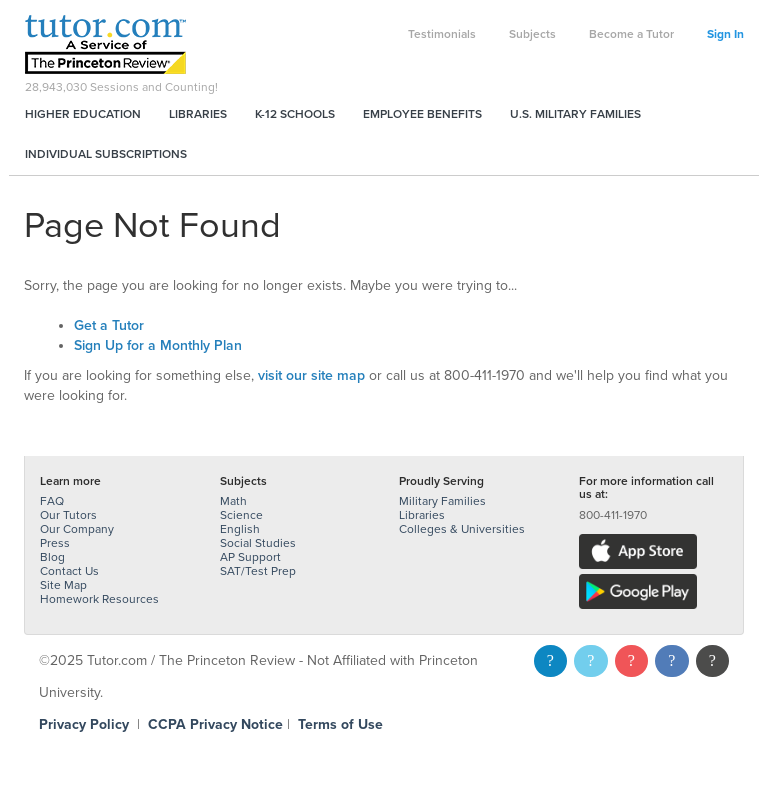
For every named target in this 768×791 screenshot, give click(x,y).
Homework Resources (99, 599)
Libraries (198, 114)
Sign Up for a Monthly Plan (158, 345)
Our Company (77, 529)
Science (241, 515)
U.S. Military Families (575, 114)
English (240, 529)
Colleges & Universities (462, 529)
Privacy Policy (84, 724)
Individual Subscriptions (106, 154)
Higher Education (83, 114)
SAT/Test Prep (258, 571)
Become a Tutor (631, 34)
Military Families (442, 501)
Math (233, 501)
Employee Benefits (422, 114)
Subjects (532, 34)
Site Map (63, 585)
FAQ (52, 501)
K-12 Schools (295, 114)
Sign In (725, 34)
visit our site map (311, 375)
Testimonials (442, 34)
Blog (52, 557)
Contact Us (69, 571)
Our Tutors (68, 515)
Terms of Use (340, 724)
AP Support (250, 557)
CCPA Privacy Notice (215, 724)
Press (55, 543)
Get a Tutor (109, 325)
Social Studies (258, 543)
